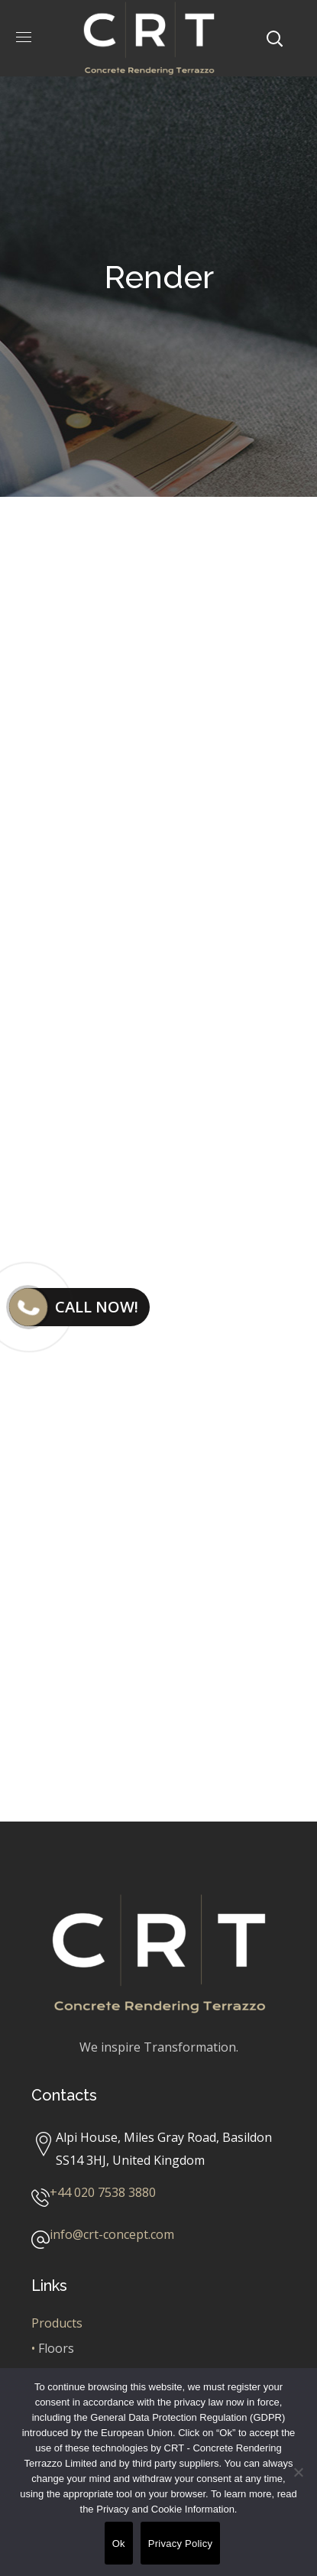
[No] (298, 2472)
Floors (56, 2348)
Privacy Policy (180, 2543)
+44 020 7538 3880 (103, 2192)
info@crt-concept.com (112, 2234)
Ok (118, 2543)
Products (56, 2323)
